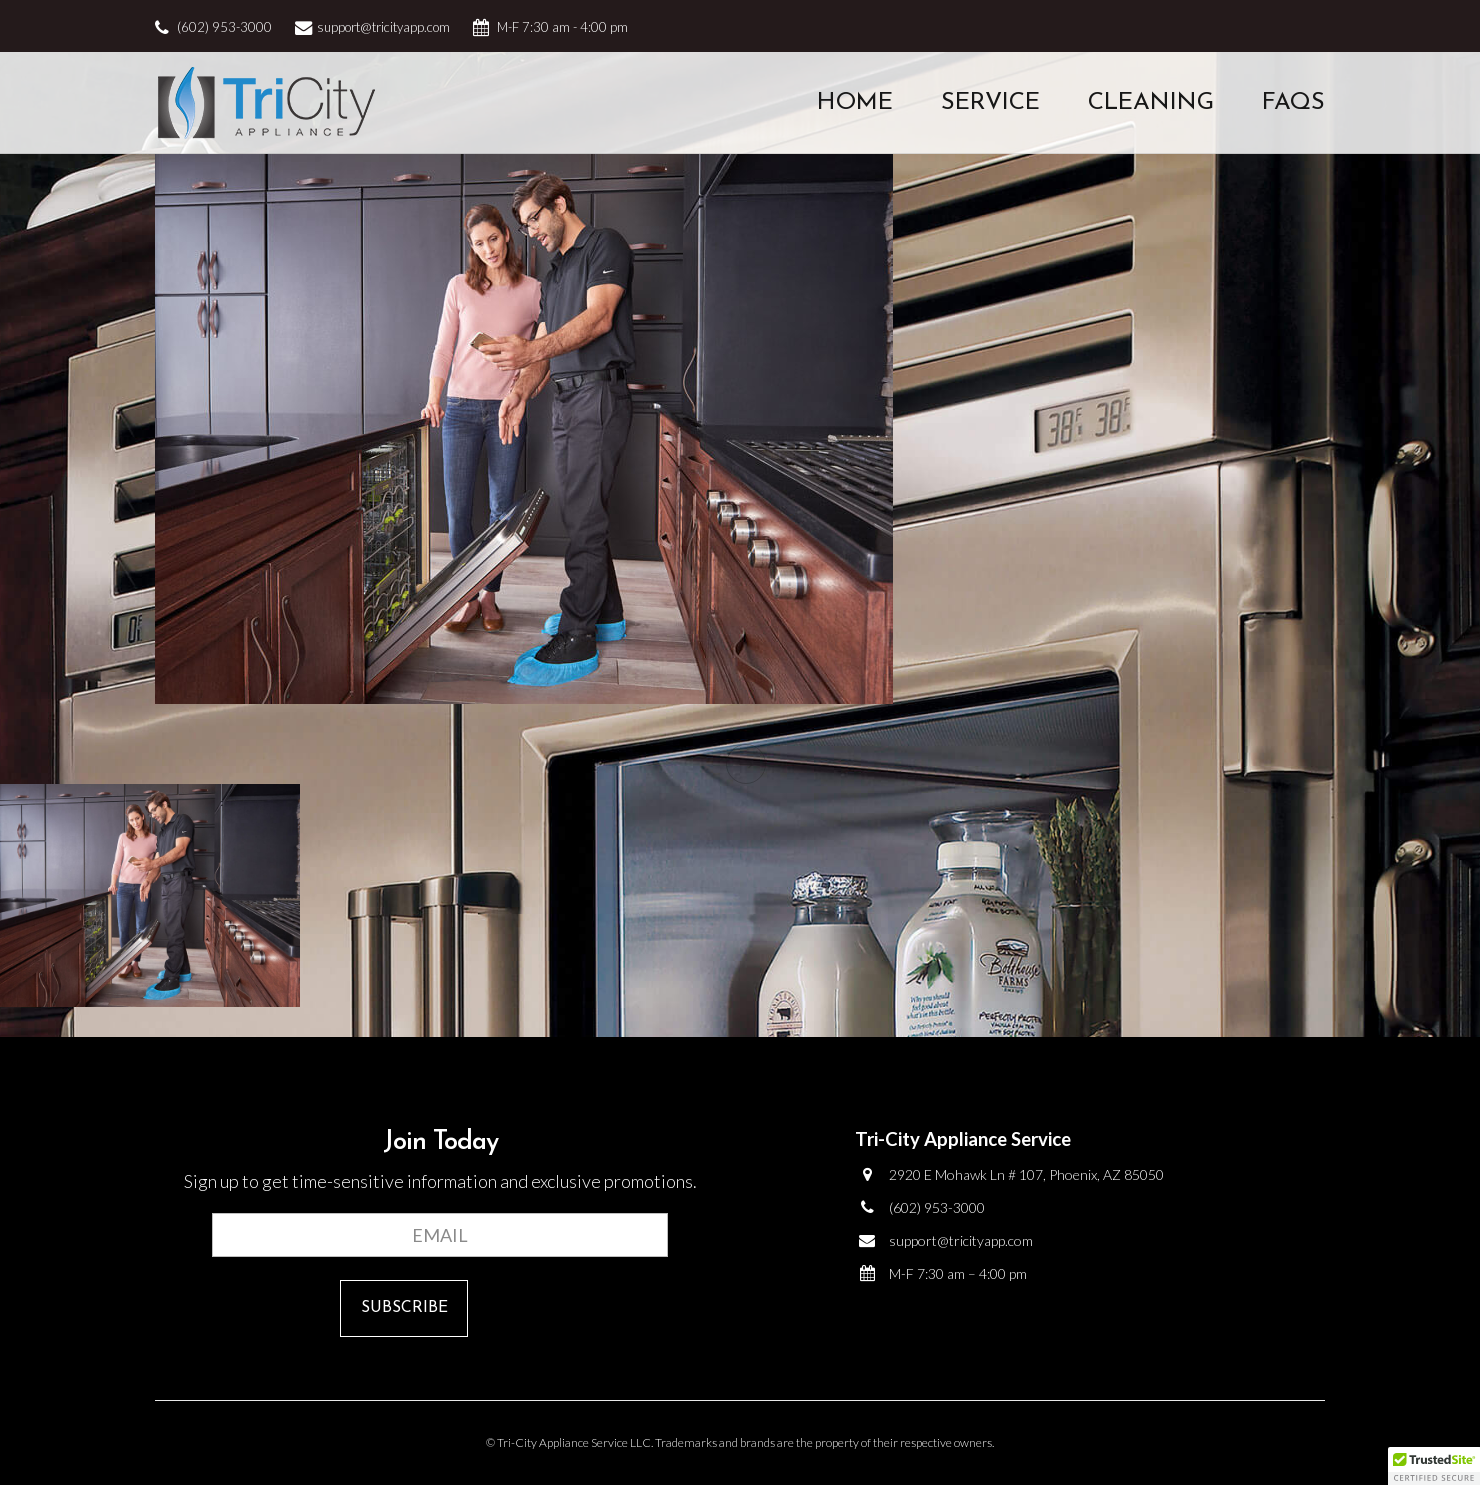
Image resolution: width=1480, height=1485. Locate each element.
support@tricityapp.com (383, 27)
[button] (1434, 1466)
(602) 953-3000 (224, 27)
